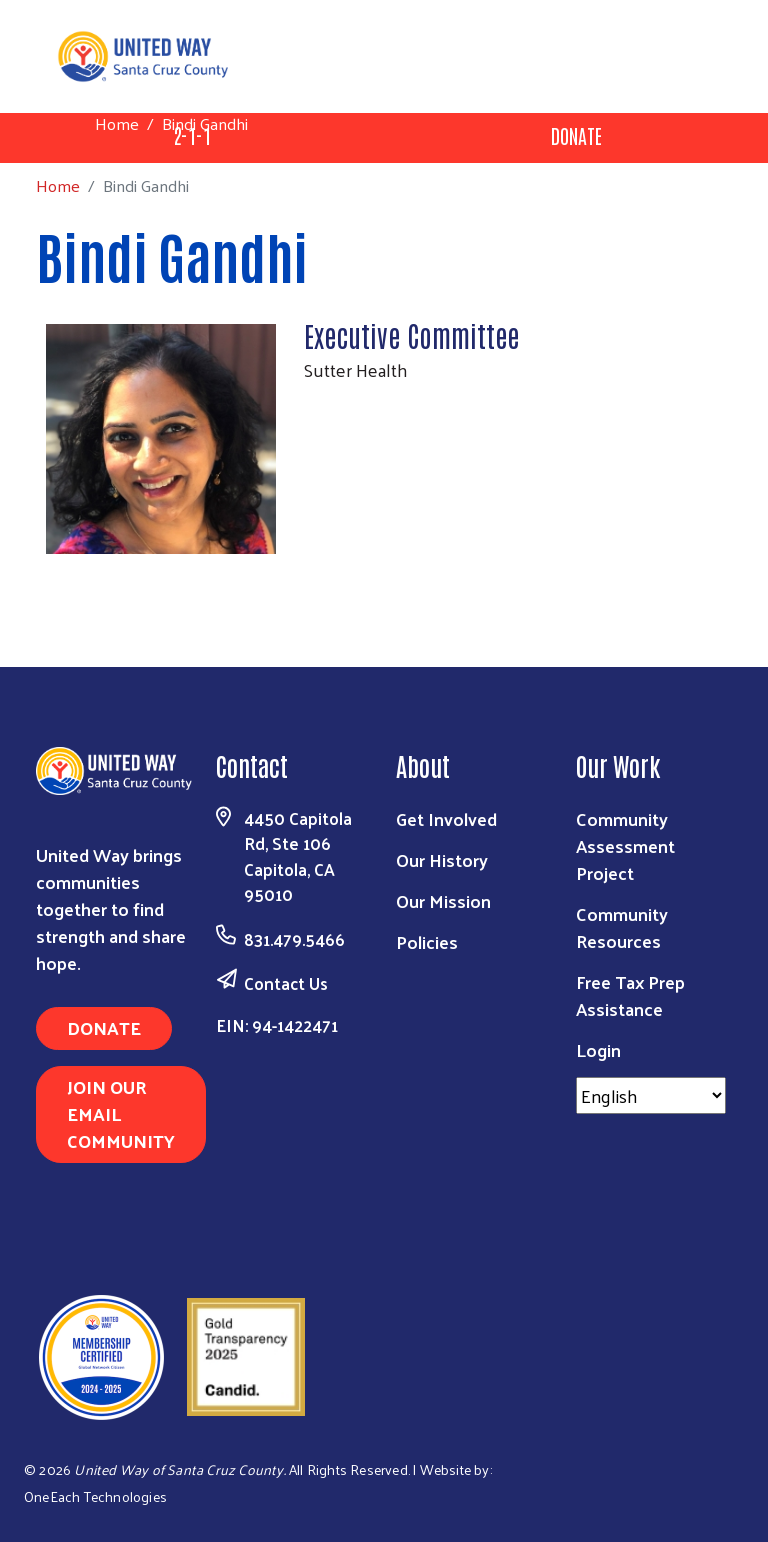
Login (598, 1049)
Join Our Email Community (121, 1113)
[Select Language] (651, 1095)
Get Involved (446, 818)
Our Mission (443, 900)
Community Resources (622, 927)
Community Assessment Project (625, 845)
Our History (442, 859)
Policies (427, 941)
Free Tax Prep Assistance (630, 995)
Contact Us (286, 983)
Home (117, 123)
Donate (576, 135)
